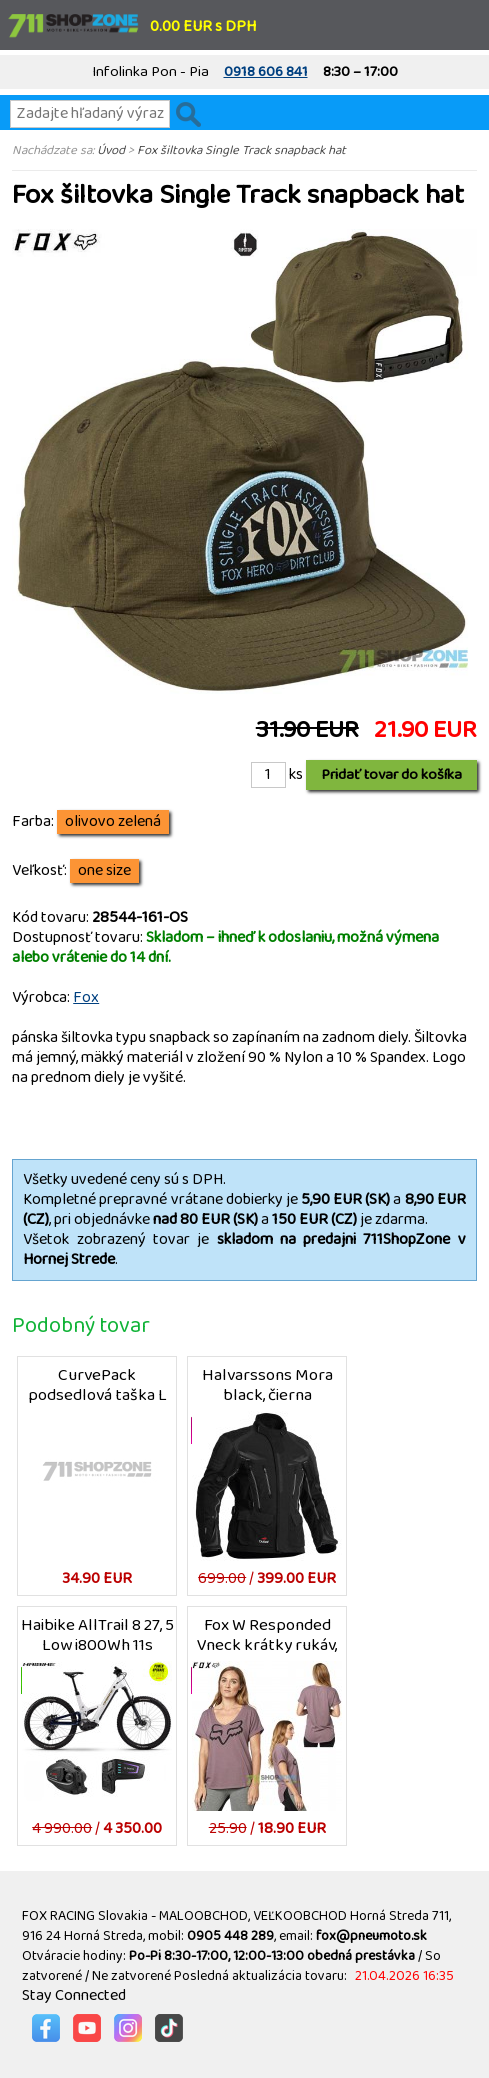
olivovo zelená (113, 822)
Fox (86, 997)
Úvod (111, 150)
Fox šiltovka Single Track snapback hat (241, 150)
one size (104, 871)
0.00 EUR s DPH (203, 26)
